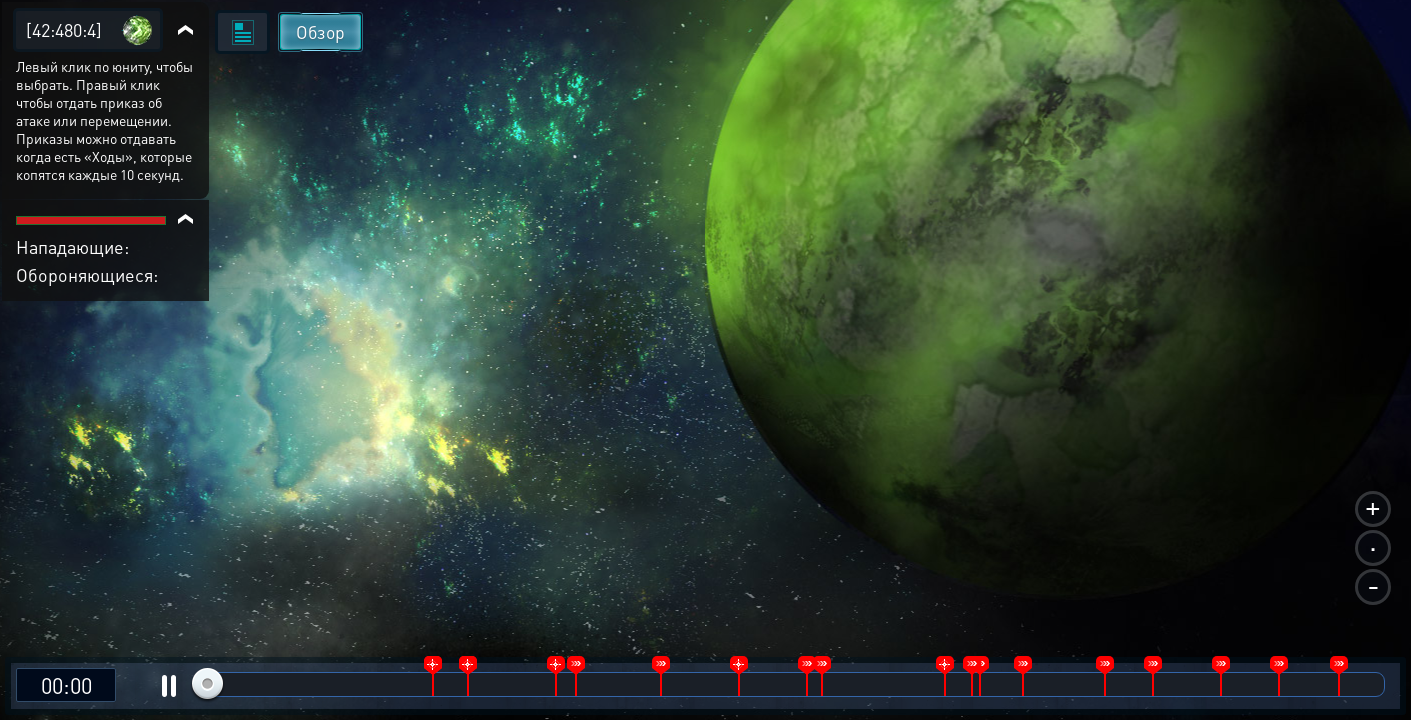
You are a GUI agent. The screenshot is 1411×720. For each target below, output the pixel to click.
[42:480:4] (64, 29)
